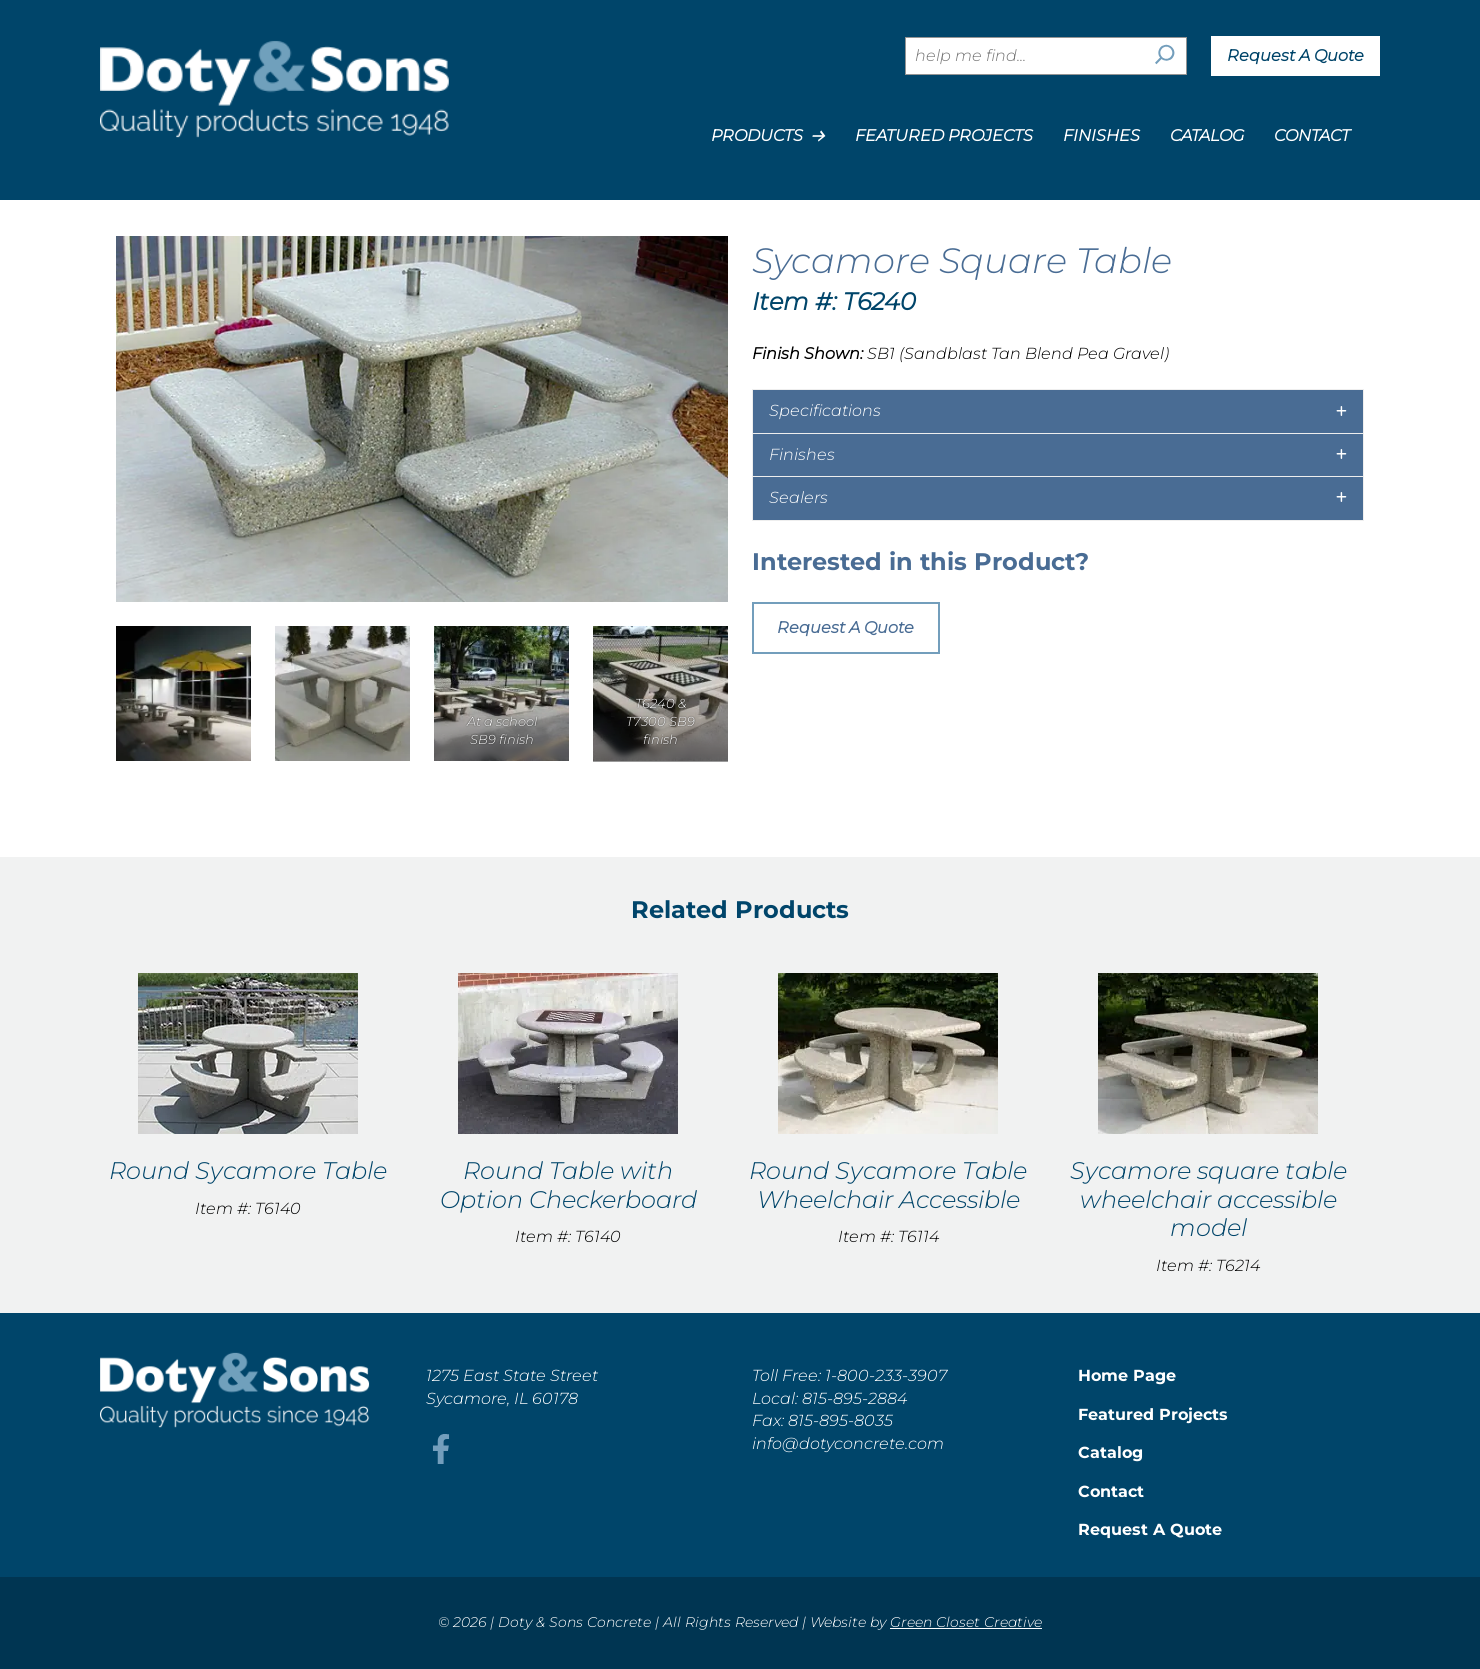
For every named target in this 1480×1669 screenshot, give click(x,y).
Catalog (1207, 135)
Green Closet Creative (966, 1622)
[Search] (1165, 56)
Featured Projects (944, 135)
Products (768, 136)
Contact (1312, 135)
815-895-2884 (854, 1398)
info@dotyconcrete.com (848, 1443)
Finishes (1101, 135)
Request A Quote (1295, 55)
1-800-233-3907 (886, 1375)
